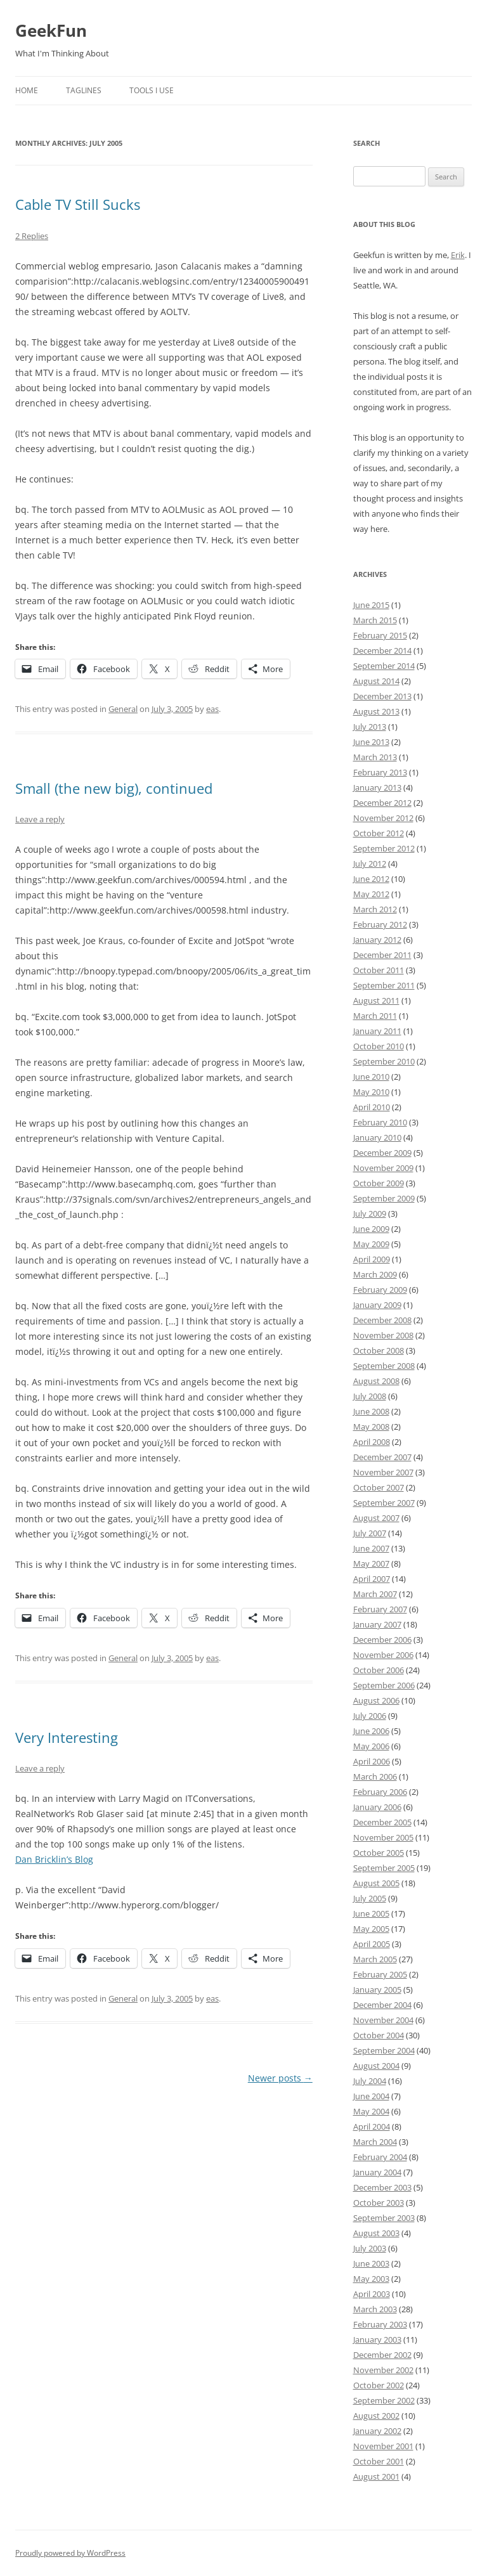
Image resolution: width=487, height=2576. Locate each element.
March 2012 (375, 909)
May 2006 (371, 1746)
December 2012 (382, 802)
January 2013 (377, 787)
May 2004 (371, 2111)
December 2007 (382, 1457)
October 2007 (378, 1487)
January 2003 (377, 2339)
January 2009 (377, 1305)
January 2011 (377, 1031)
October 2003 (378, 2202)
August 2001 (376, 2476)
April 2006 (371, 1761)
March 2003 (375, 2309)
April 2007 (371, 1578)
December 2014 (382, 650)
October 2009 (378, 1183)
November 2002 (383, 2370)
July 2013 (369, 726)
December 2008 (382, 1320)
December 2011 (382, 955)
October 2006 (378, 1670)
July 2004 (369, 2081)
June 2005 (371, 1913)
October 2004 (378, 2035)
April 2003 (371, 2294)
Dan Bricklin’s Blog (54, 1859)
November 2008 (383, 1335)
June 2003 (371, 2263)
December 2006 (382, 1639)
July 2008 (369, 1396)
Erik (458, 255)
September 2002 (384, 2400)
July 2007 (369, 1533)
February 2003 (380, 2324)
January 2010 (377, 1137)
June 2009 (371, 1228)
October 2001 (378, 2461)
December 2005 (382, 1822)
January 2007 (377, 1624)
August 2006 (376, 1700)
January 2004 (377, 2172)
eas (212, 709)
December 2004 (382, 2004)
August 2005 (376, 1883)
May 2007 (371, 1563)
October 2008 (378, 1350)
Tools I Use (151, 90)
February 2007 (380, 1609)
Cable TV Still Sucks (77, 204)
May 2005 (371, 1928)
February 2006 (380, 1791)
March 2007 (375, 1594)
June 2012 (371, 878)
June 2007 (371, 1548)
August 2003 (376, 2233)
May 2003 (371, 2278)
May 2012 (371, 894)
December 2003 (382, 2187)
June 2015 (371, 605)
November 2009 (383, 1168)
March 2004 (375, 2141)
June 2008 (371, 1411)
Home (26, 90)
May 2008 (371, 1426)
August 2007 (376, 1518)
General (123, 709)
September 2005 (384, 1868)
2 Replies (31, 236)
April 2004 (371, 2126)
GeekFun (51, 30)
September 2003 (384, 2217)
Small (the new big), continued (113, 788)
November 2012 (383, 818)
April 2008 (371, 1441)
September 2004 (384, 2050)
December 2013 (382, 696)
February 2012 (380, 924)
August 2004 (376, 2065)
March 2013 (375, 757)
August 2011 (376, 1000)
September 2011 (384, 985)
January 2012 (377, 939)
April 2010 (371, 1107)
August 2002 (376, 2415)
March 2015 (375, 620)
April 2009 (371, 1259)
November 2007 (383, 1472)
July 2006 (369, 1715)
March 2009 (375, 1274)
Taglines (83, 90)
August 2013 (376, 711)
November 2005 (383, 1837)
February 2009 (380, 1289)
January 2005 (377, 1989)
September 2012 (384, 848)
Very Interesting (66, 1737)
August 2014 (376, 681)
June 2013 (371, 742)
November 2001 (383, 2446)
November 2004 (383, 2020)
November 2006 (383, 1654)
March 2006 (375, 1776)
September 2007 (384, 1502)
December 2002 (382, 2354)
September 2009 (384, 1198)
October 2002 (378, 2385)
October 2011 (378, 970)
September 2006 (384, 1685)
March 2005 (375, 1959)
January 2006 (377, 1807)
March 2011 (375, 1015)
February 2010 (380, 1122)
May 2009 (371, 1244)
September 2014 (384, 665)
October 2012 (378, 833)
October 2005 (378, 1852)
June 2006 (371, 1731)
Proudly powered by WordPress (70, 2552)
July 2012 (369, 863)
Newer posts (280, 2078)
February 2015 (380, 635)
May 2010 (371, 1091)
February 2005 (380, 1974)
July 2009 (369, 1213)
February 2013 (380, 772)
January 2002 (377, 2431)
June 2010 (371, 1076)
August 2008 (376, 1381)
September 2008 (384, 1365)
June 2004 (371, 2096)
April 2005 (371, 1944)
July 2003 (369, 2248)
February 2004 (380, 2157)
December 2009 (382, 1152)
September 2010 (384, 1061)
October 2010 (378, 1046)
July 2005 (369, 1898)
